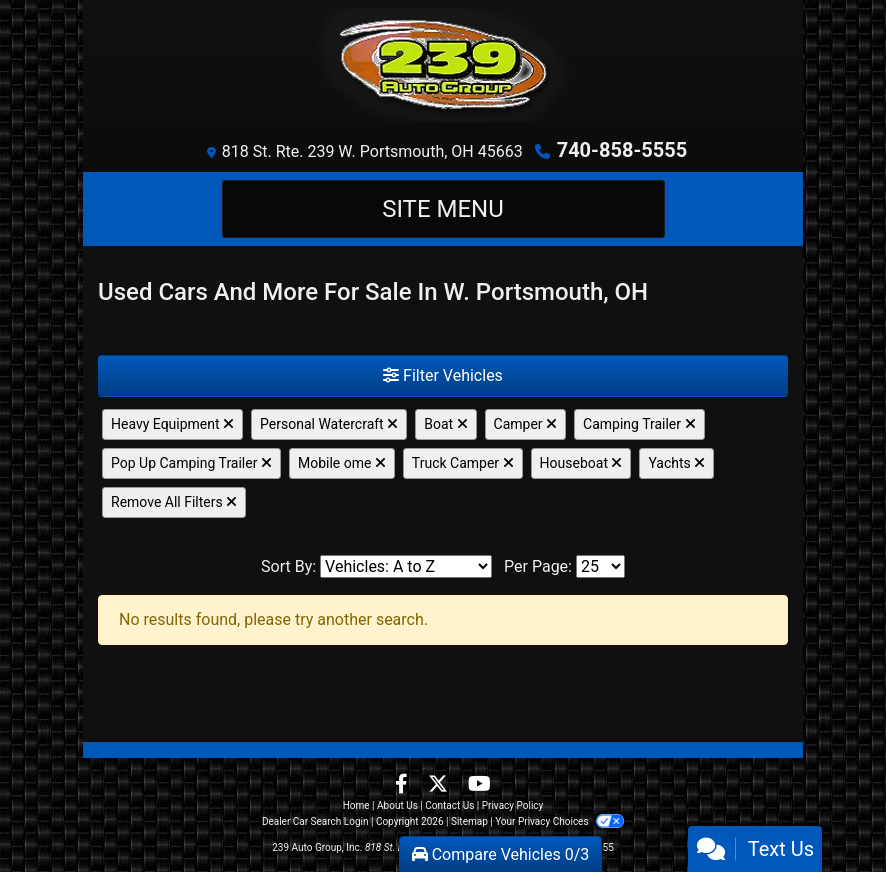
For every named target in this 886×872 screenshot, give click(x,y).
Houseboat (581, 463)
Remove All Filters (174, 502)
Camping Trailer (639, 424)
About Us (397, 805)
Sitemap (469, 821)
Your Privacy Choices (559, 821)
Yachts (676, 463)
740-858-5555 (622, 150)
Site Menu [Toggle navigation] (443, 209)
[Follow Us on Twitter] (440, 785)
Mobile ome (342, 463)
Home (356, 805)
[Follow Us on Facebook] (403, 785)
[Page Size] (600, 566)
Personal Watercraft (329, 424)
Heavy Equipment (172, 424)
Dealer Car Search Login (315, 821)
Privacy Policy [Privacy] (513, 805)
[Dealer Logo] (443, 65)
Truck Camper (463, 463)
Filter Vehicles (443, 375)
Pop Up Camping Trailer (191, 463)
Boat (445, 424)
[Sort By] (406, 566)
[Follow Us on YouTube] (479, 785)
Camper (526, 424)
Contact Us (449, 805)
